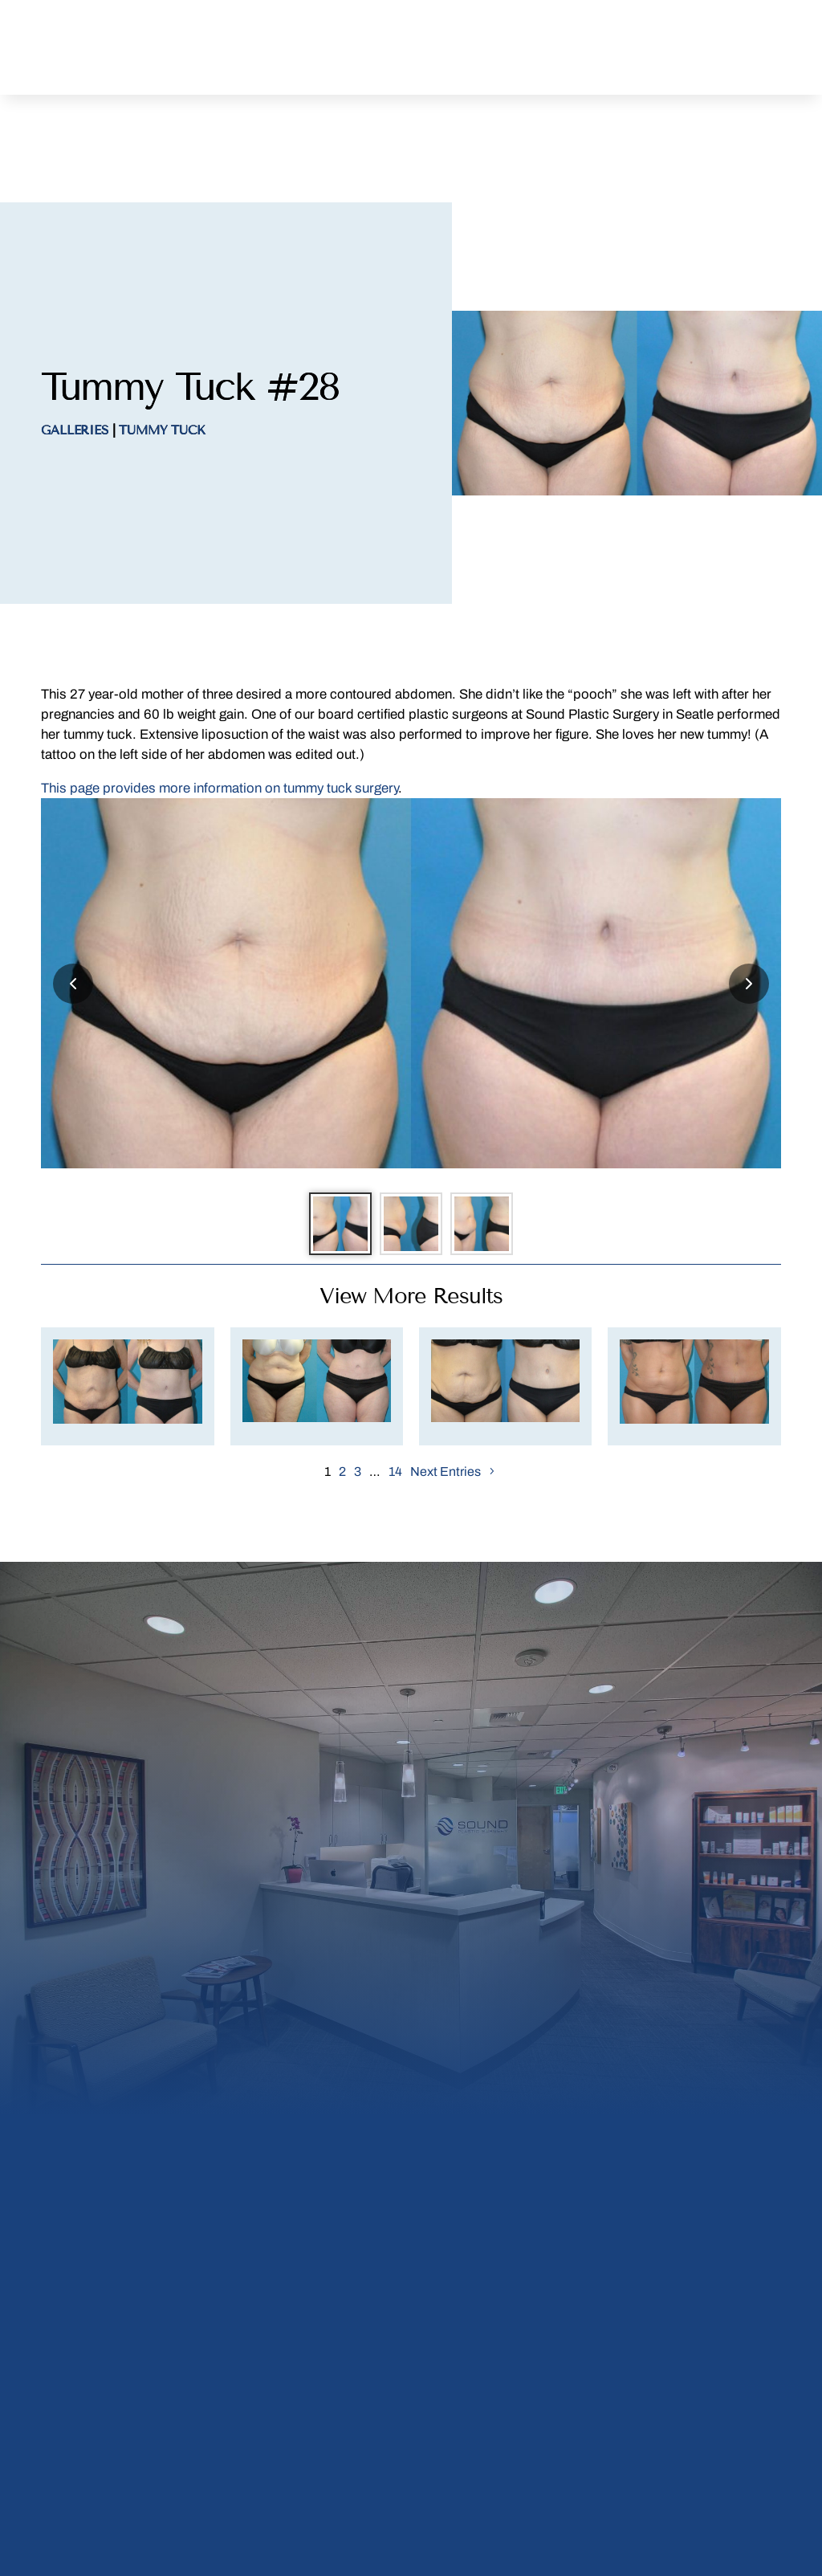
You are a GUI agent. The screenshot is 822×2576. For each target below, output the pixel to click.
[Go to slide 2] (411, 1160)
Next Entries (445, 1417)
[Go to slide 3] (499, 1160)
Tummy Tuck (162, 358)
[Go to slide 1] (323, 1160)
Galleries (74, 358)
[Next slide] (749, 911)
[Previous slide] (73, 911)
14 (395, 1417)
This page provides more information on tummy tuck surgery (219, 715)
